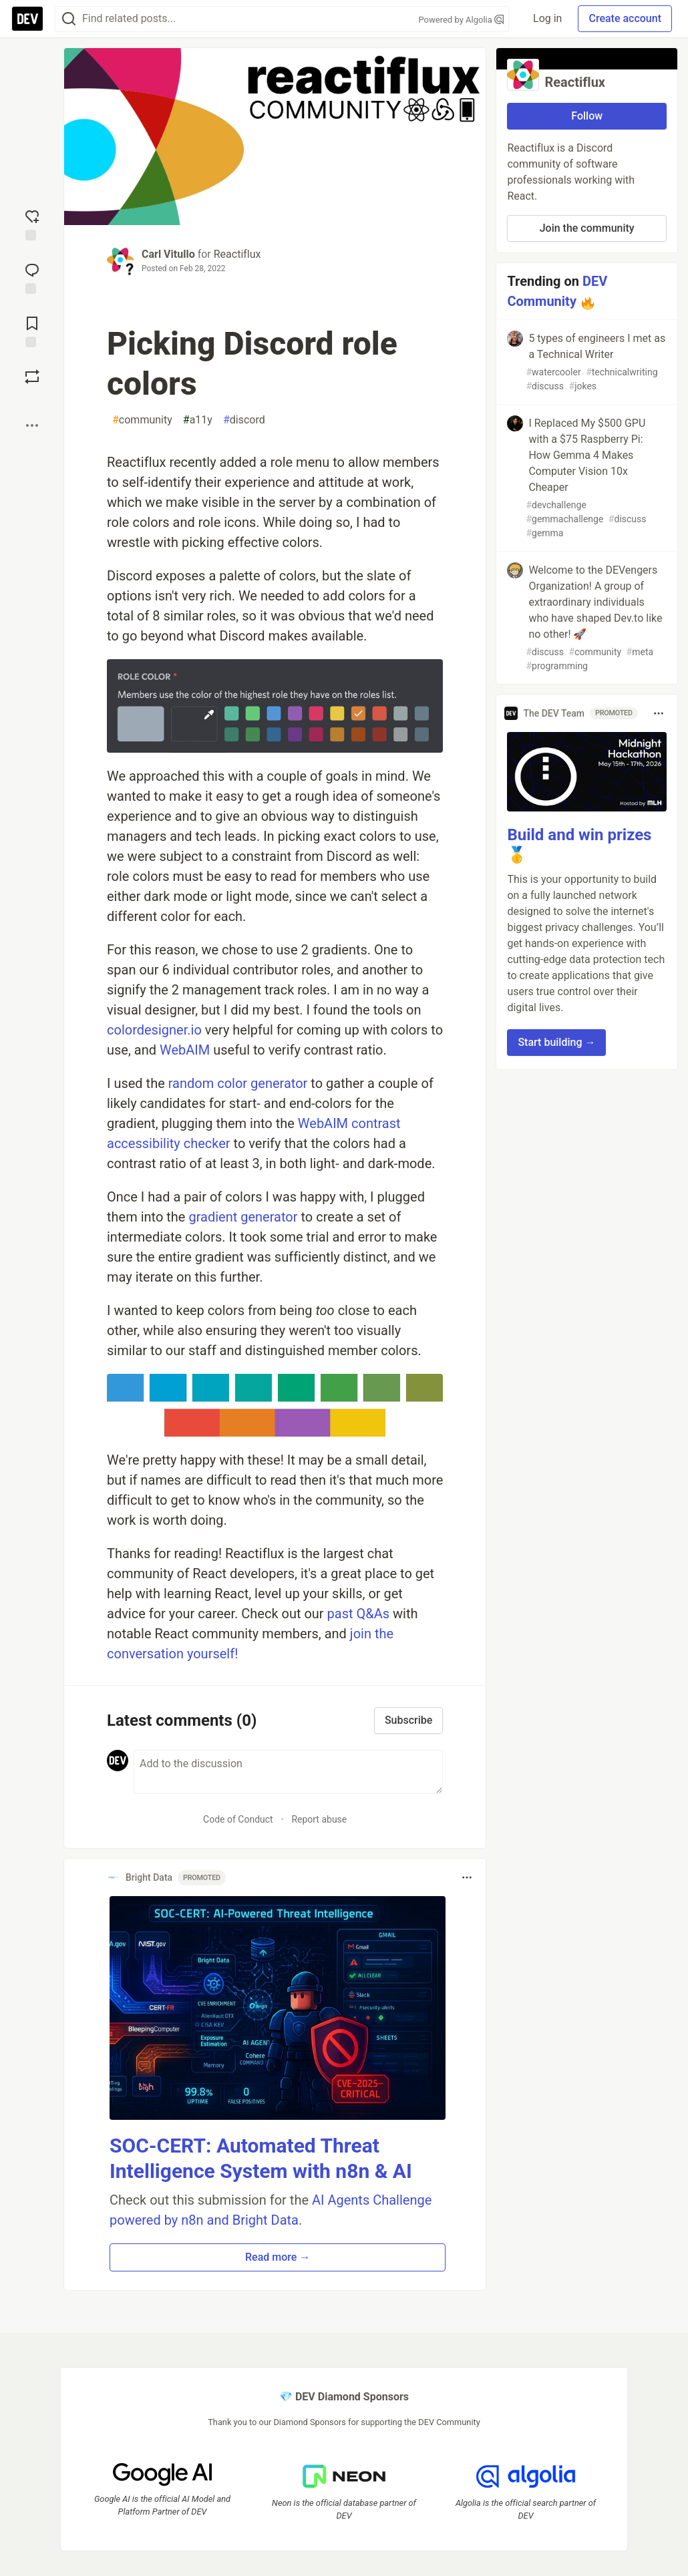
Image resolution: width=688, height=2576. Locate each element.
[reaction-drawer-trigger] (32, 223)
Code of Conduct (238, 1819)
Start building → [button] (556, 1042)
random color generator (238, 1083)
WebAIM (185, 1050)
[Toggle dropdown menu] (467, 1877)
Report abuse (319, 1819)
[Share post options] (32, 425)
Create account (624, 18)
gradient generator (242, 1217)
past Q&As (358, 1614)
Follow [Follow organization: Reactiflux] (587, 116)
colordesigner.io (154, 1030)
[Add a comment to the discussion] (288, 1772)
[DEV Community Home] (27, 18)
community (142, 420)
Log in (547, 18)
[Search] (68, 19)
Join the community (587, 228)
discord (244, 420)
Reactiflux (237, 254)
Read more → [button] (277, 2257)
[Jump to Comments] (32, 277)
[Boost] (32, 377)
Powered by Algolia (461, 20)
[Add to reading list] (32, 330)
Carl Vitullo (168, 254)
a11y (197, 420)
